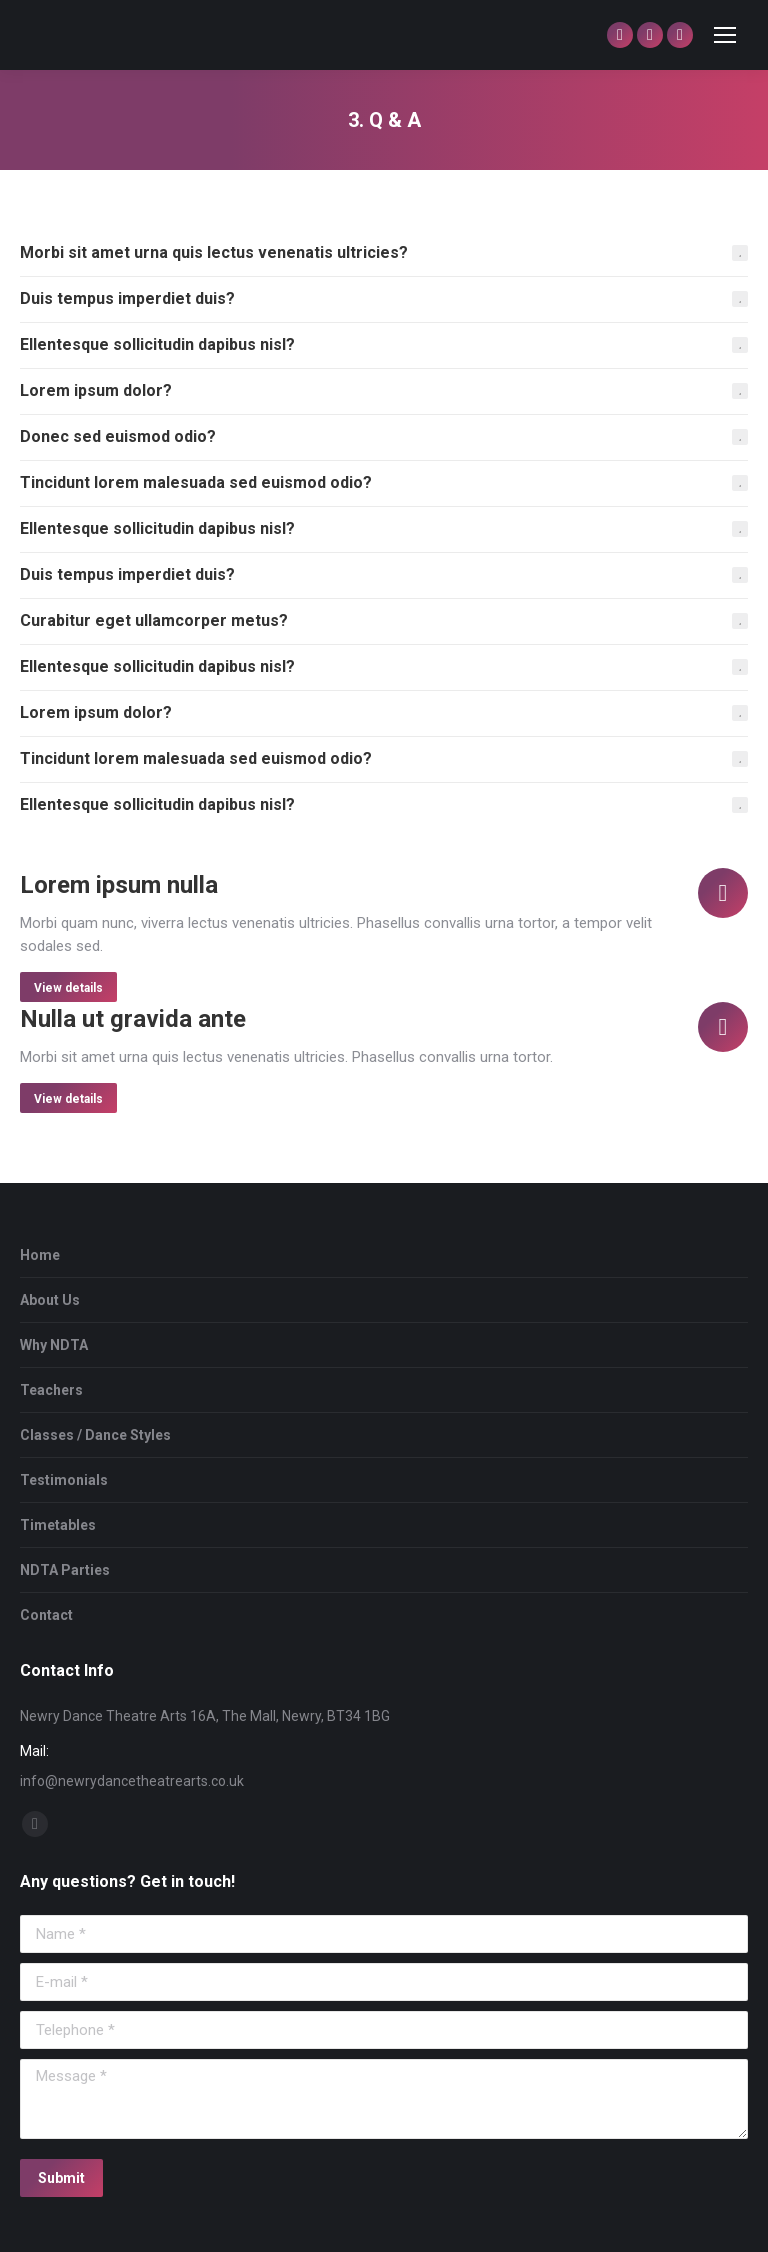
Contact (46, 1615)
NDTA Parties (65, 1570)
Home (40, 1255)
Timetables (58, 1525)
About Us (50, 1300)
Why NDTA (54, 1345)
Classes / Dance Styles (95, 1435)
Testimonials (64, 1480)
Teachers (51, 1390)
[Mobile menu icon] (725, 35)
